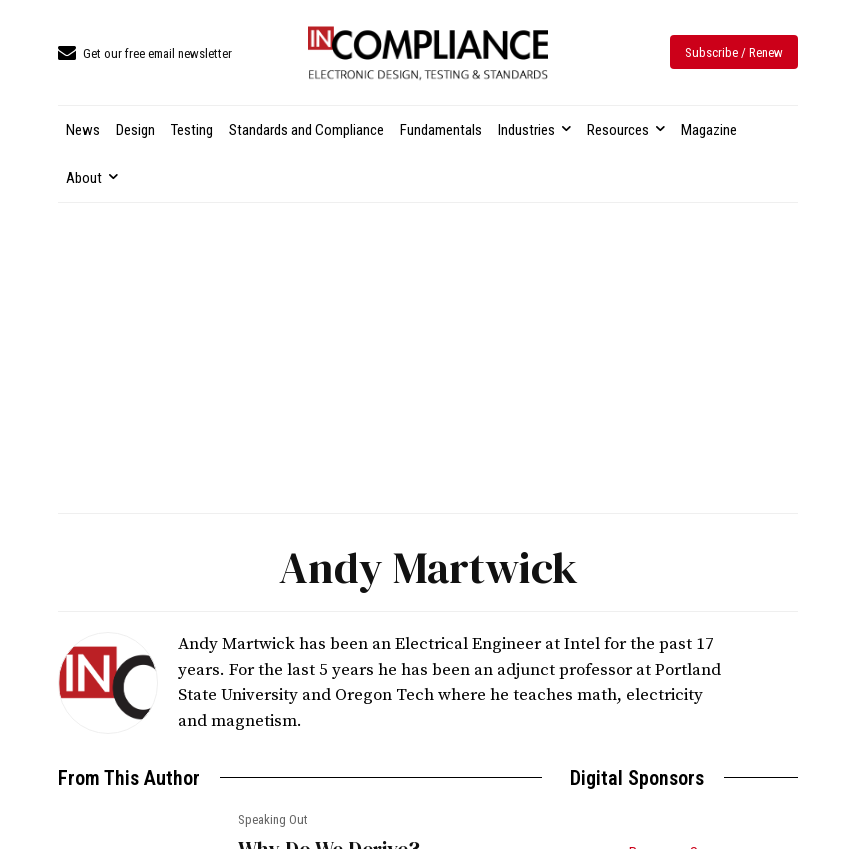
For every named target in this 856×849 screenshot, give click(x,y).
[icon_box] (145, 54)
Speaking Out (273, 819)
